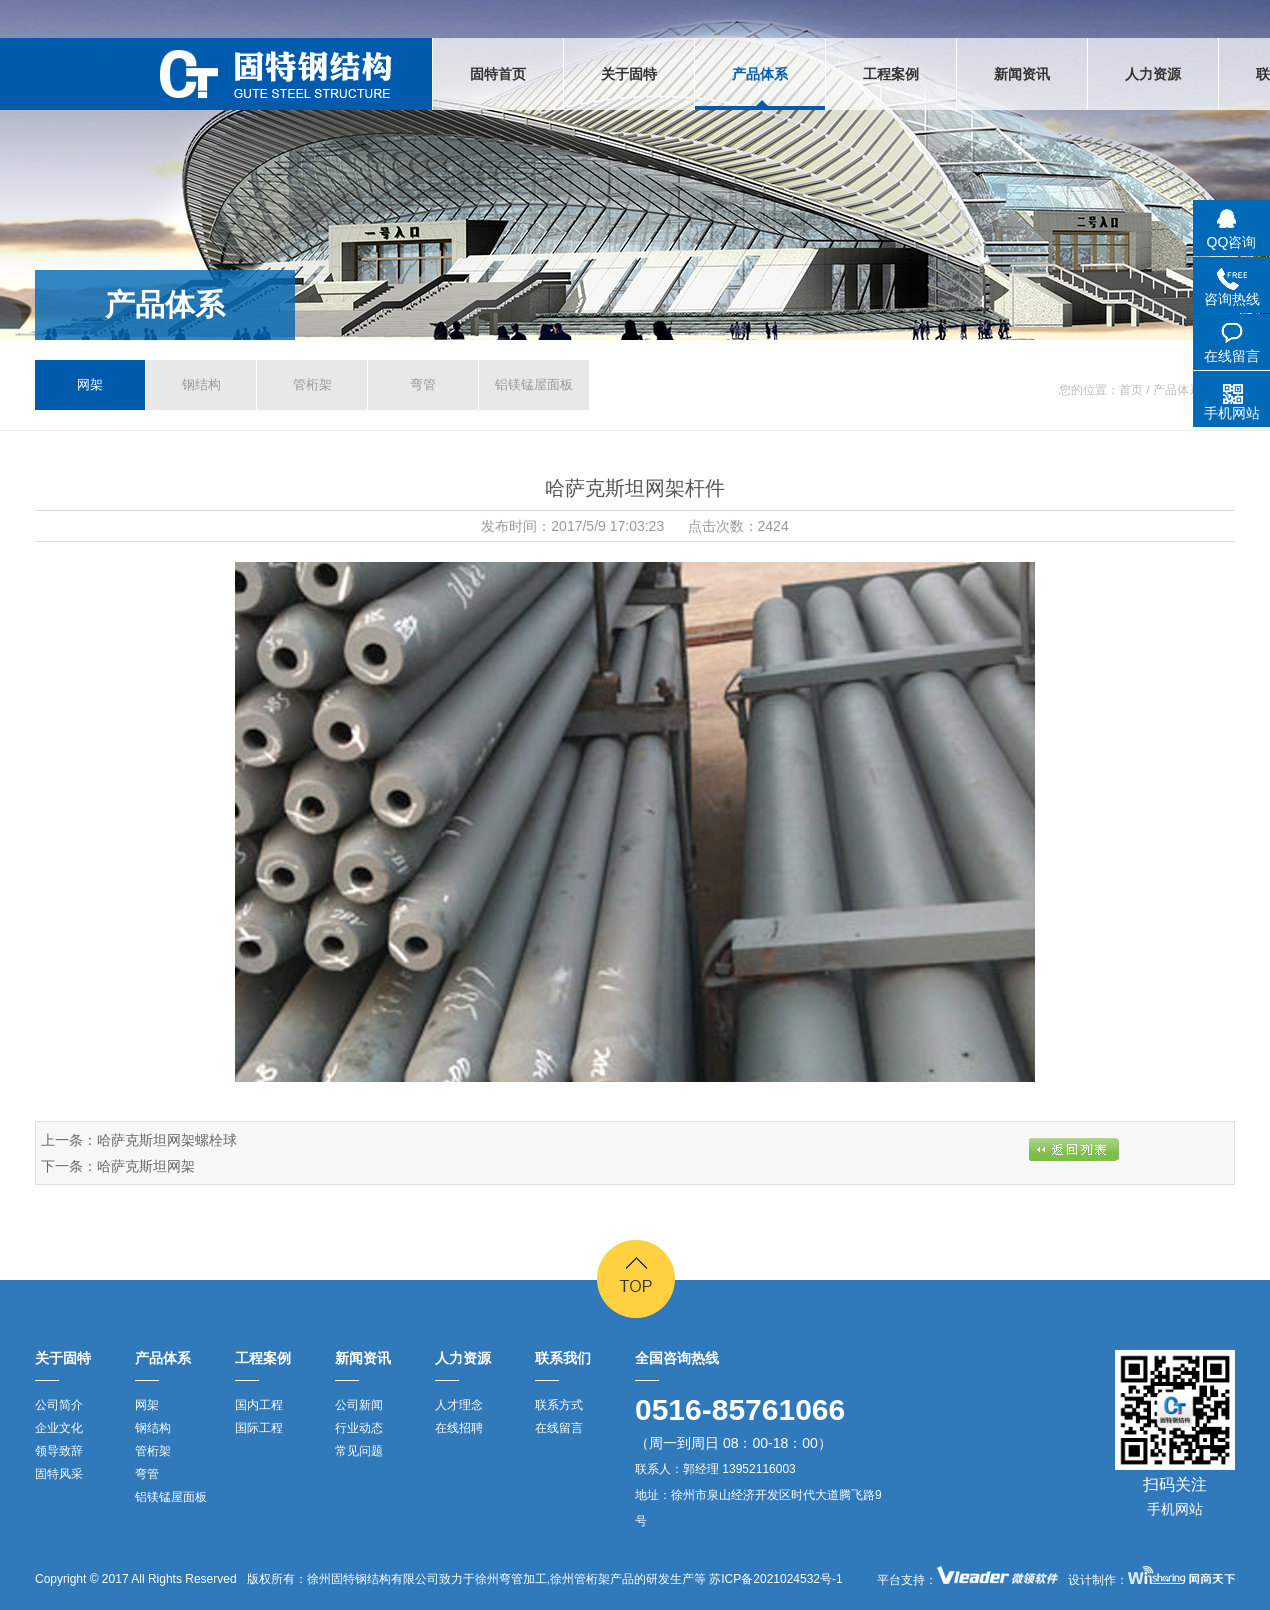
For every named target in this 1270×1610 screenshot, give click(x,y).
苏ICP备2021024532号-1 (774, 1579)
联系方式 (559, 1405)
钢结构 (201, 384)
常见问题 (359, 1451)
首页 (1131, 390)
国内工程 (259, 1405)
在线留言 (559, 1428)
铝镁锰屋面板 (534, 384)
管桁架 (312, 384)
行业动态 (359, 1428)
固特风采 (59, 1474)
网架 (90, 384)
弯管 (423, 384)
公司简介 (59, 1405)
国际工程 (259, 1428)
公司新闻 (359, 1405)
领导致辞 (59, 1451)
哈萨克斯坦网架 (146, 1166)
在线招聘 (459, 1428)
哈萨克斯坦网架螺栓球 (167, 1140)
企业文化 (59, 1428)
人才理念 (459, 1405)
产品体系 (165, 304)
